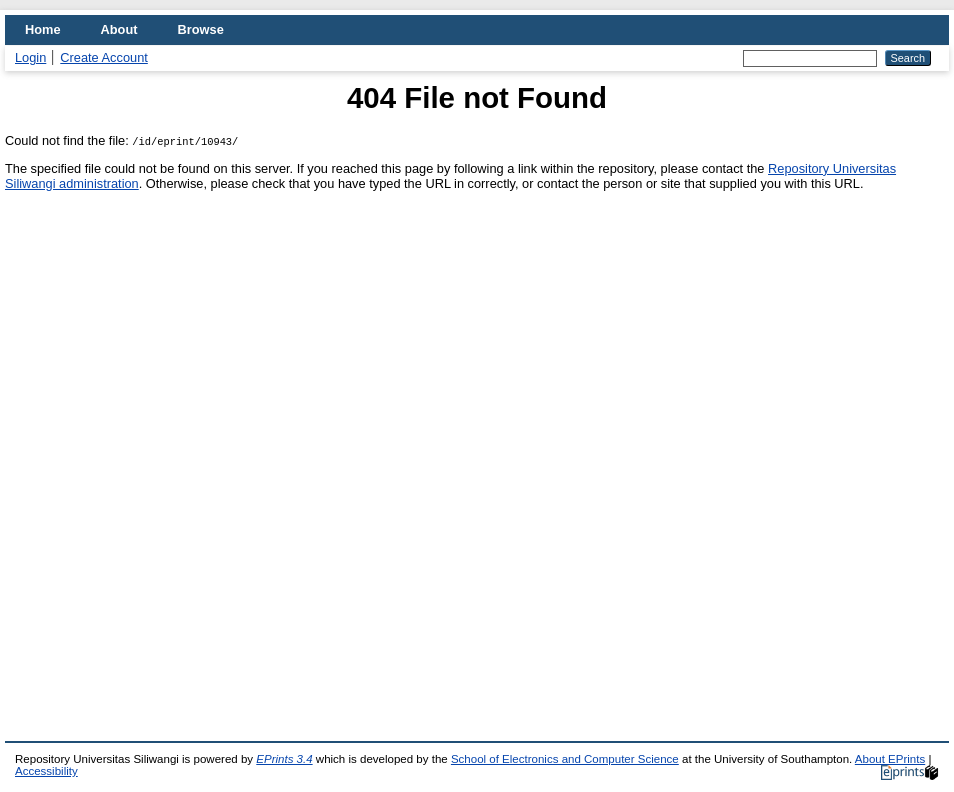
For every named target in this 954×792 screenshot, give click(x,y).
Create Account (104, 57)
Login (30, 57)
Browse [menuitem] (201, 29)
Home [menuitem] (43, 29)
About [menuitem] (119, 29)
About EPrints (890, 759)
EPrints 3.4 (284, 759)
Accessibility (46, 771)
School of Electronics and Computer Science (565, 759)
